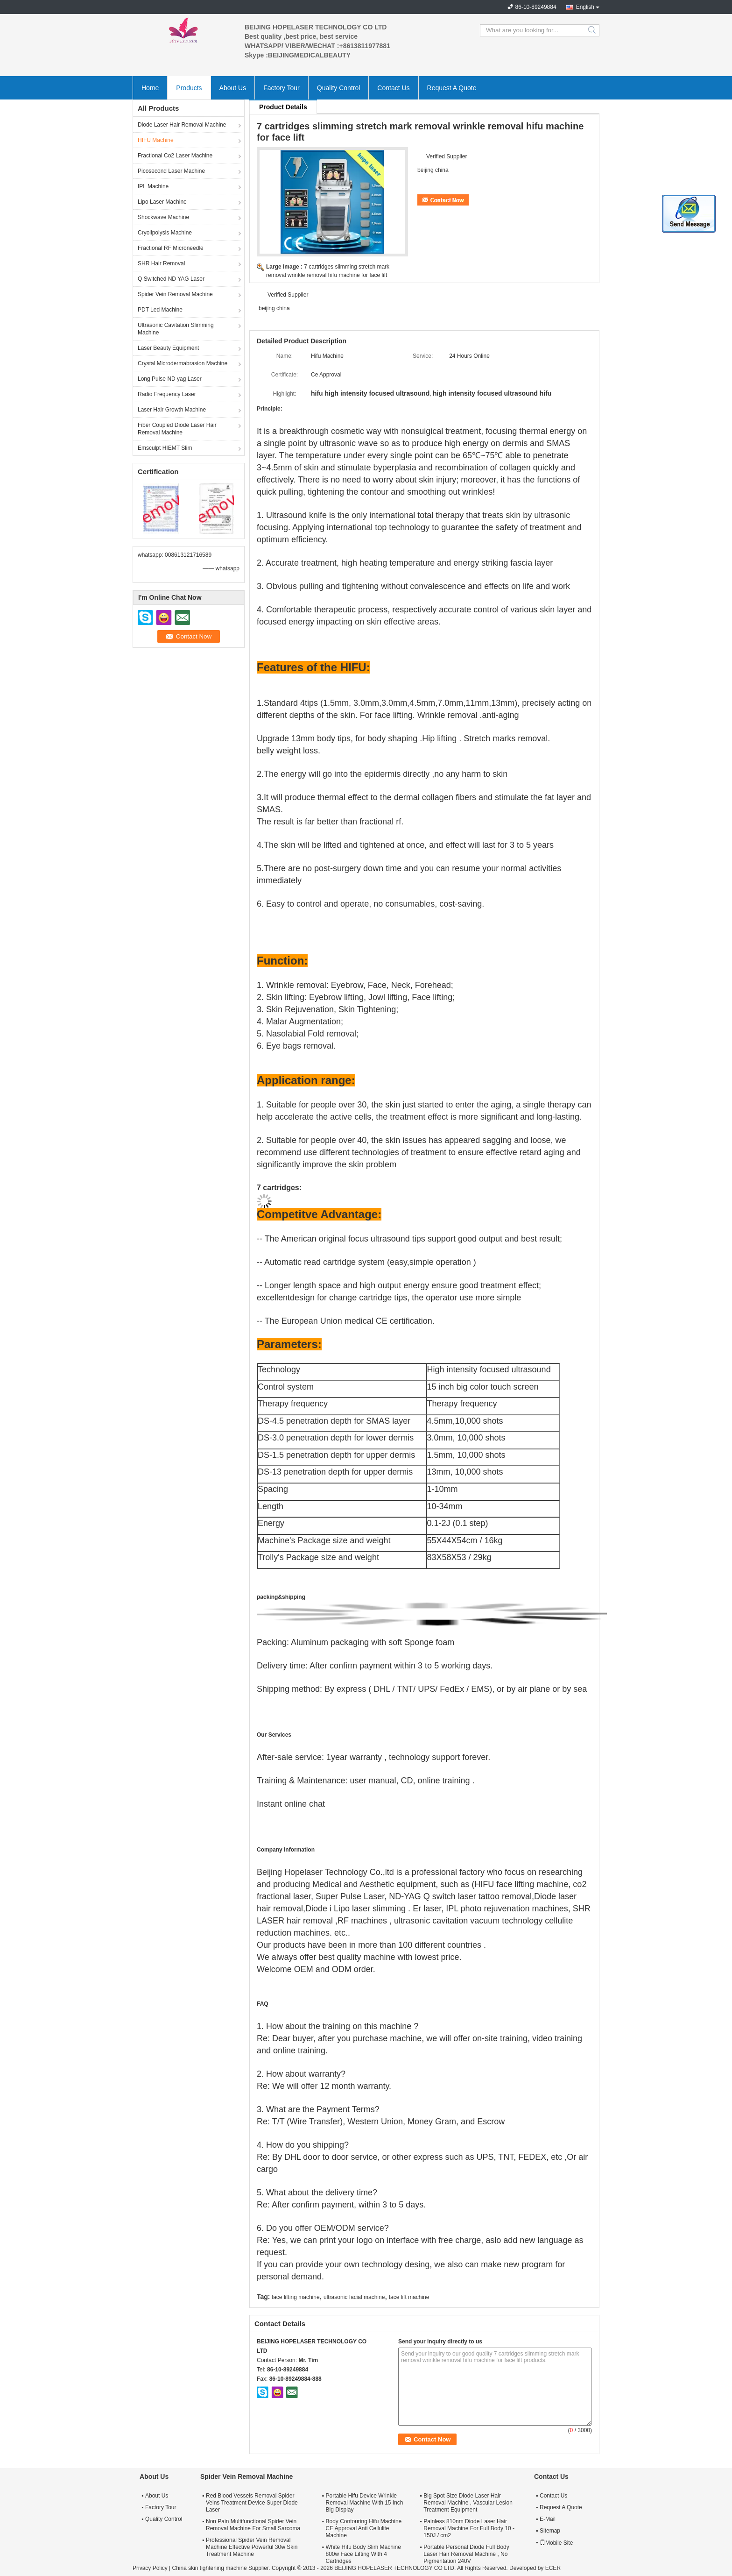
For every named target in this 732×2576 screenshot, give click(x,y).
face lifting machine (296, 2297)
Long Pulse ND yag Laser (170, 379)
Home (150, 88)
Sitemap (550, 2530)
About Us (232, 88)
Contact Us (393, 88)
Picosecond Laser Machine (171, 171)
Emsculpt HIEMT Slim (165, 448)
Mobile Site (556, 2543)
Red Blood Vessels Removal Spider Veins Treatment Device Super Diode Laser (252, 2502)
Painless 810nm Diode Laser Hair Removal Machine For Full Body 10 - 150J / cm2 (468, 2528)
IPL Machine (153, 186)
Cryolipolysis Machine (165, 232)
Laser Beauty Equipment (168, 348)
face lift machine (409, 2297)
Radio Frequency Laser (167, 394)
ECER (553, 2568)
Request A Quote (452, 88)
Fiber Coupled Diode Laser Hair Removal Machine (177, 429)
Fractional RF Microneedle (171, 248)
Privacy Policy (150, 2568)
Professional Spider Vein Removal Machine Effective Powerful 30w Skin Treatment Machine (252, 2547)
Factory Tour (281, 88)
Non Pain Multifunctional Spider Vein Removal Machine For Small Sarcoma (253, 2525)
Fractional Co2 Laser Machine (175, 155)
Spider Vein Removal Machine (175, 294)
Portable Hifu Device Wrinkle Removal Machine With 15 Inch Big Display (364, 2502)
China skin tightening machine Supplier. (221, 2568)
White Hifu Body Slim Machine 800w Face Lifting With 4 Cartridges (363, 2554)
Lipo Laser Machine (162, 202)
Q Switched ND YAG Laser (171, 279)
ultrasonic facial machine (354, 2297)
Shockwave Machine (163, 217)
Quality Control (338, 88)
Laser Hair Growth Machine (172, 409)
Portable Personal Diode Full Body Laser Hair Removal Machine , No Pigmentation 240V (466, 2554)
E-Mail (548, 2519)
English (585, 7)
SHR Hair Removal (161, 263)
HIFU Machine (156, 140)
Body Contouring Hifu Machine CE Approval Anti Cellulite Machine (363, 2528)
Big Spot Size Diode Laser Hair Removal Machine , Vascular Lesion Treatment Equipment (468, 2502)
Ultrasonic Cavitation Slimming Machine (176, 329)
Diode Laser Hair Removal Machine (182, 124)
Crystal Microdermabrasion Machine (182, 363)
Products (189, 88)
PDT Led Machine (160, 309)
